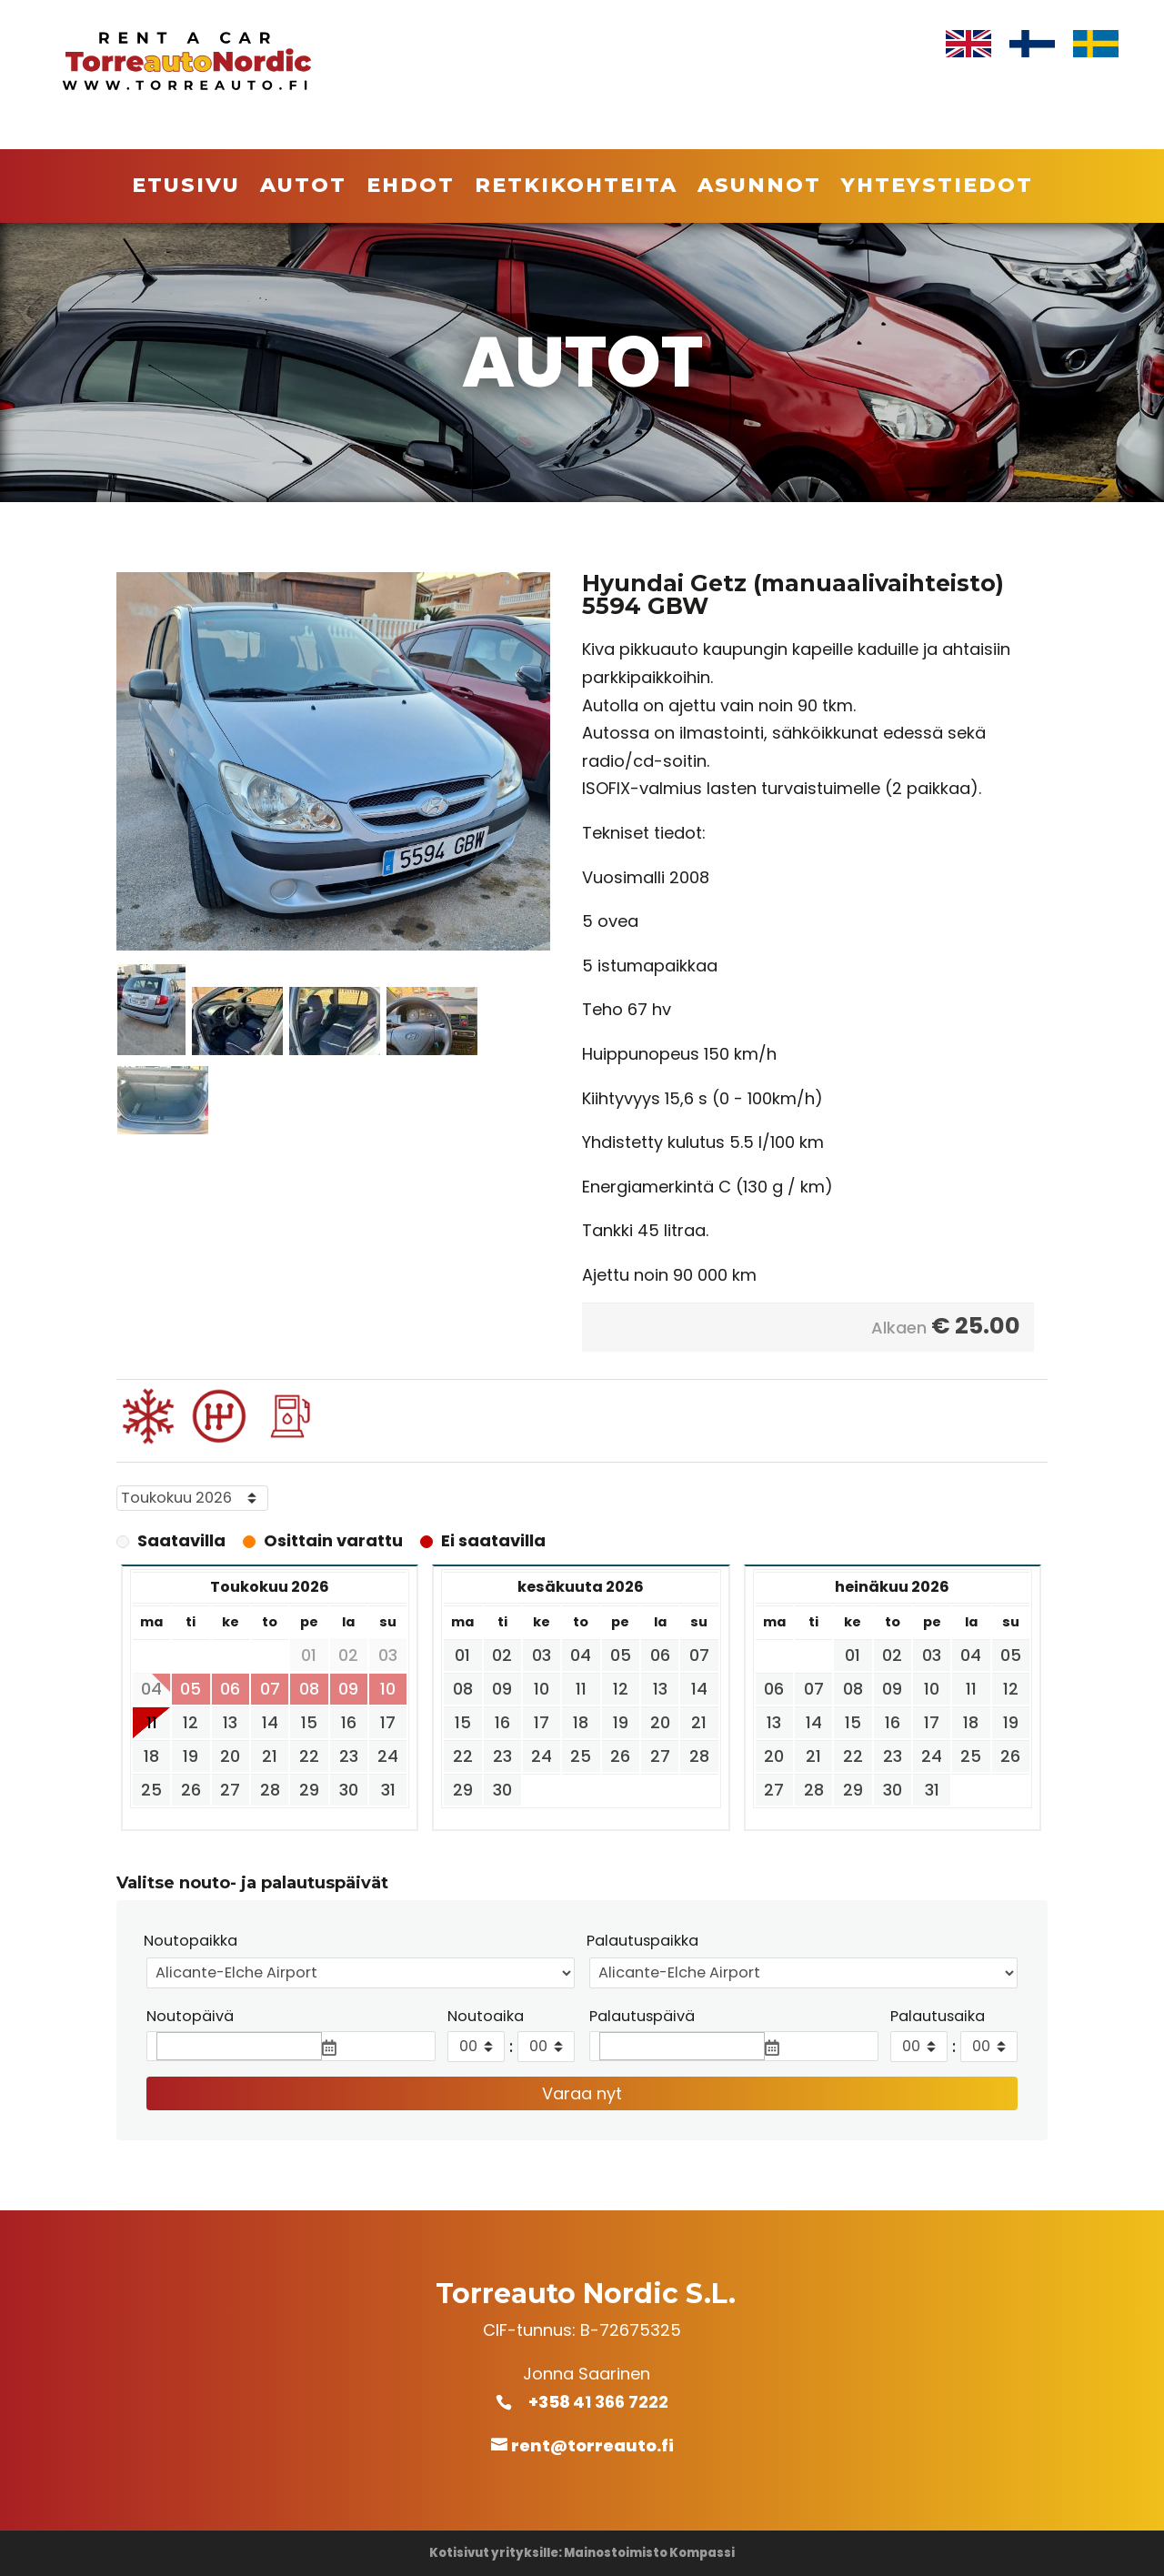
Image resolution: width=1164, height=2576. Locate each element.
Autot (303, 188)
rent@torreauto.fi (592, 2445)
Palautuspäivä (642, 2016)
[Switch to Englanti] (968, 44)
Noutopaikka (190, 1940)
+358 (559, 2401)
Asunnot (759, 188)
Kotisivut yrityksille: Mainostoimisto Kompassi (582, 2552)
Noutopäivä (190, 2016)
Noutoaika (485, 2016)
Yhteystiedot (937, 188)
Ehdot (410, 188)
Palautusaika (937, 2016)
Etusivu (186, 188)
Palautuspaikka (642, 1940)
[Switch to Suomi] (1032, 44)
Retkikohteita (576, 188)
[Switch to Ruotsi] (1096, 44)
